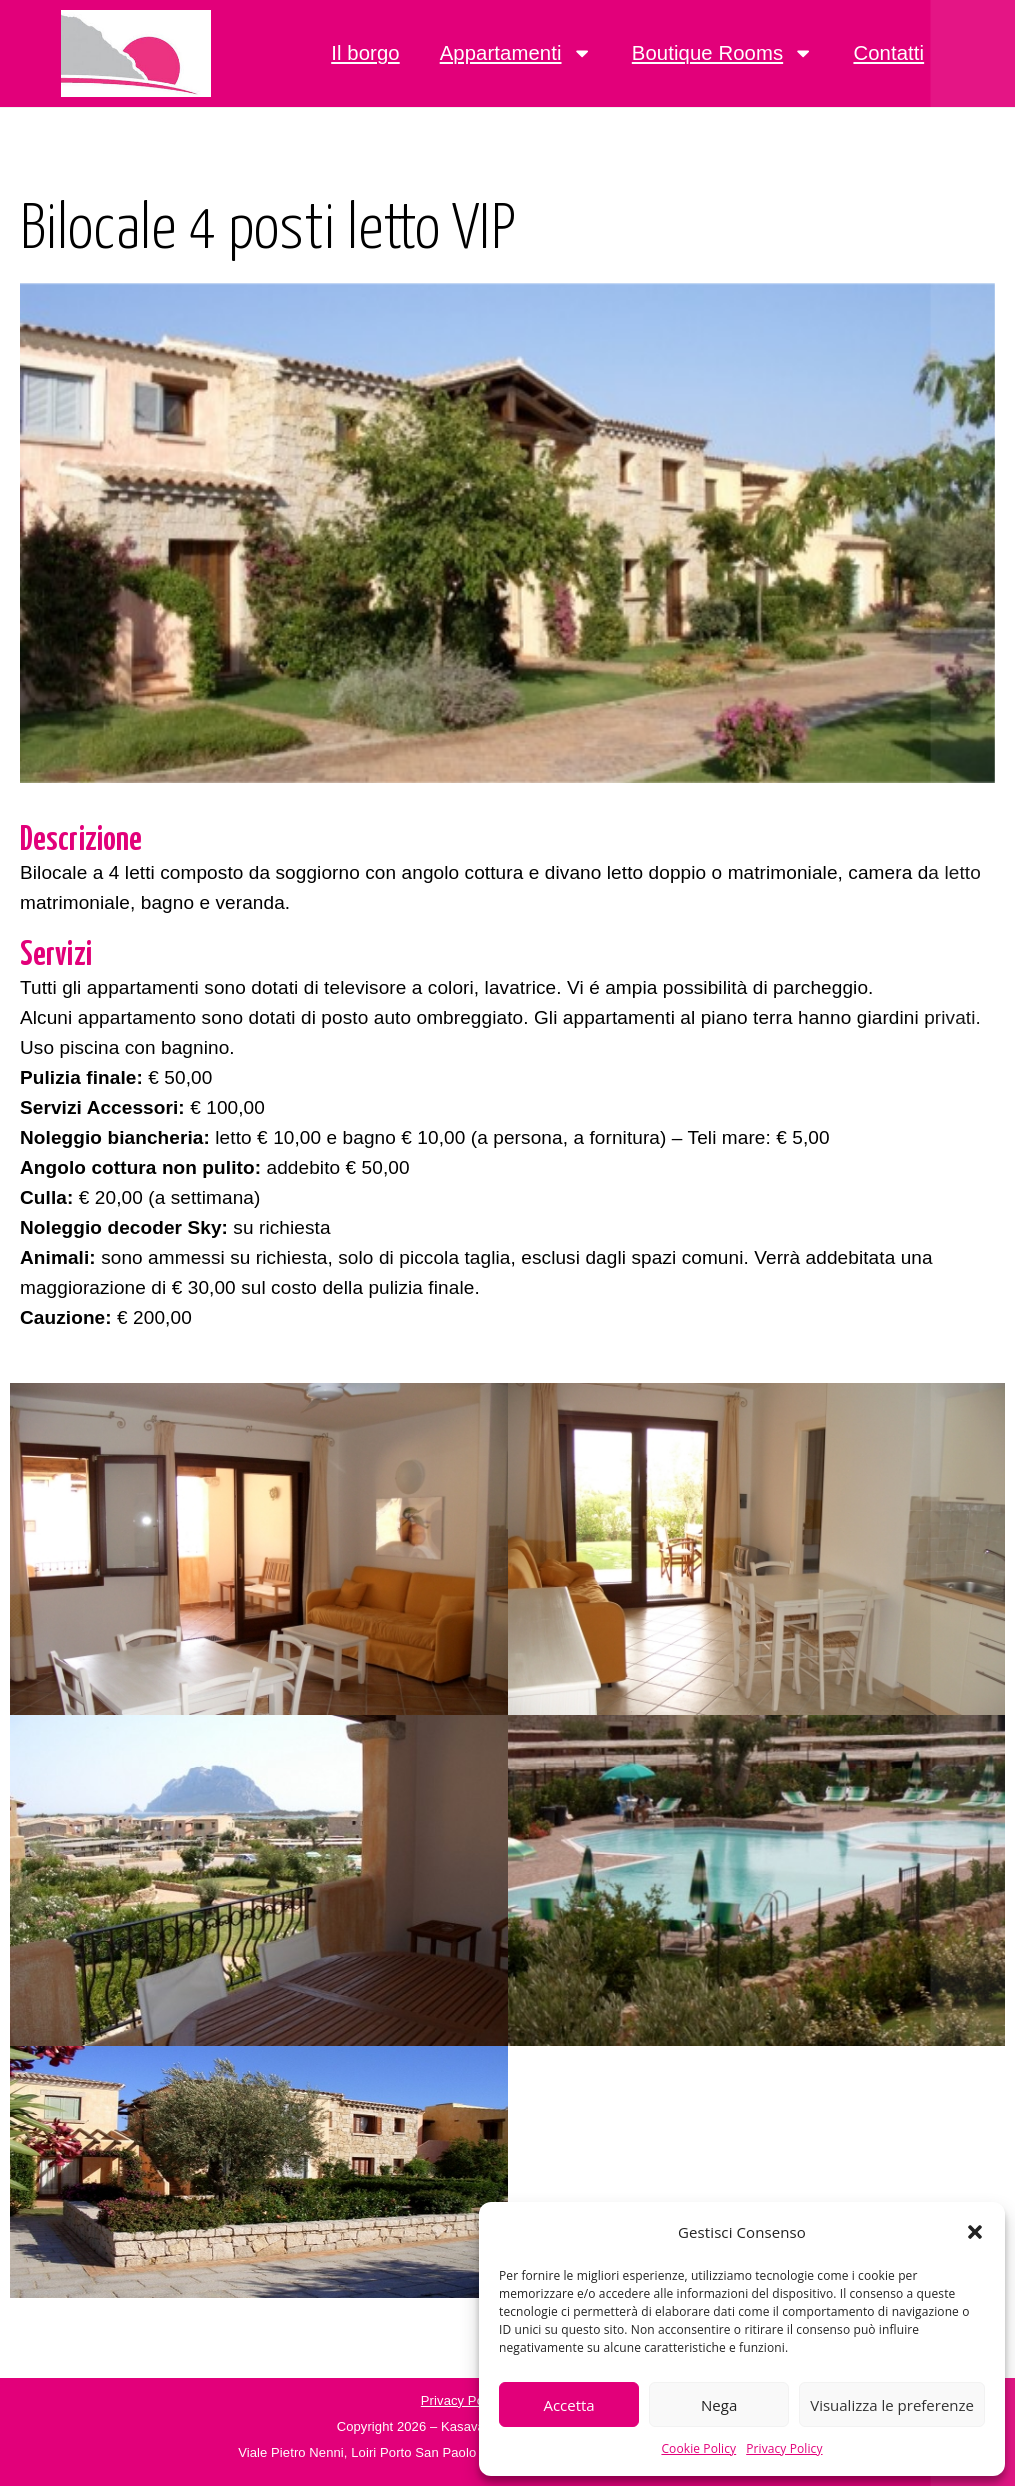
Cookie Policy (698, 2448)
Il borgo (365, 53)
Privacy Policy (784, 2448)
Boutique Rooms (723, 53)
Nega (719, 2405)
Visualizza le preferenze (892, 2405)
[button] (975, 2232)
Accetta (568, 2405)
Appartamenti (516, 53)
